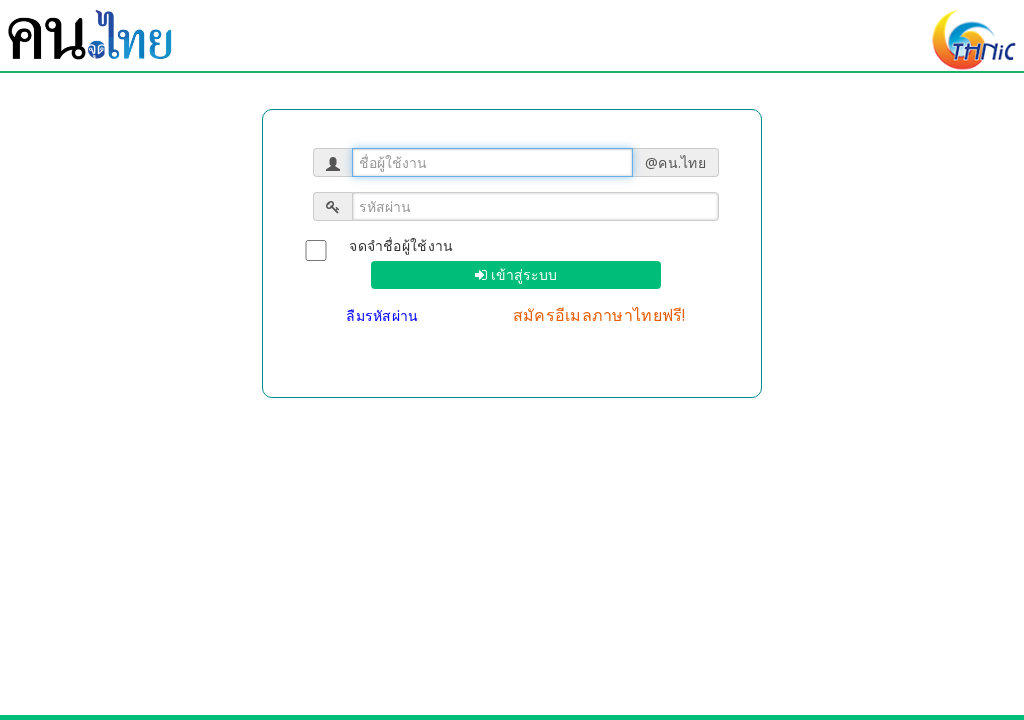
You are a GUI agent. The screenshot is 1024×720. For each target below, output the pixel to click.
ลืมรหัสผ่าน (384, 315)
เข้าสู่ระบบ (522, 275)
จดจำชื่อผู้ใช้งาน (401, 245)
